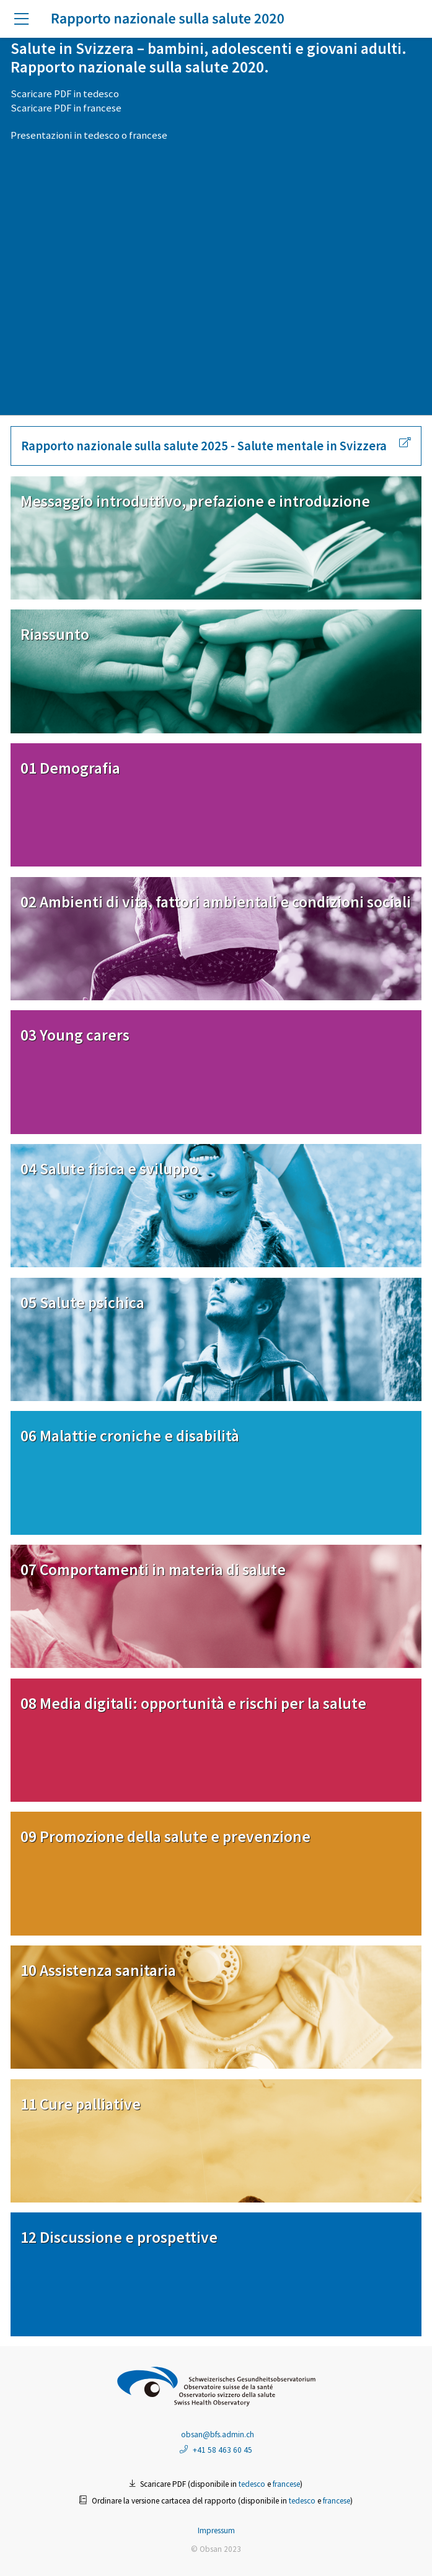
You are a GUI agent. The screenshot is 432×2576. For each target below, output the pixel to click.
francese (148, 135)
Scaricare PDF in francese (66, 108)
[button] (26, 19)
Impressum (216, 2530)
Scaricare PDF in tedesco (65, 93)
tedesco (102, 135)
